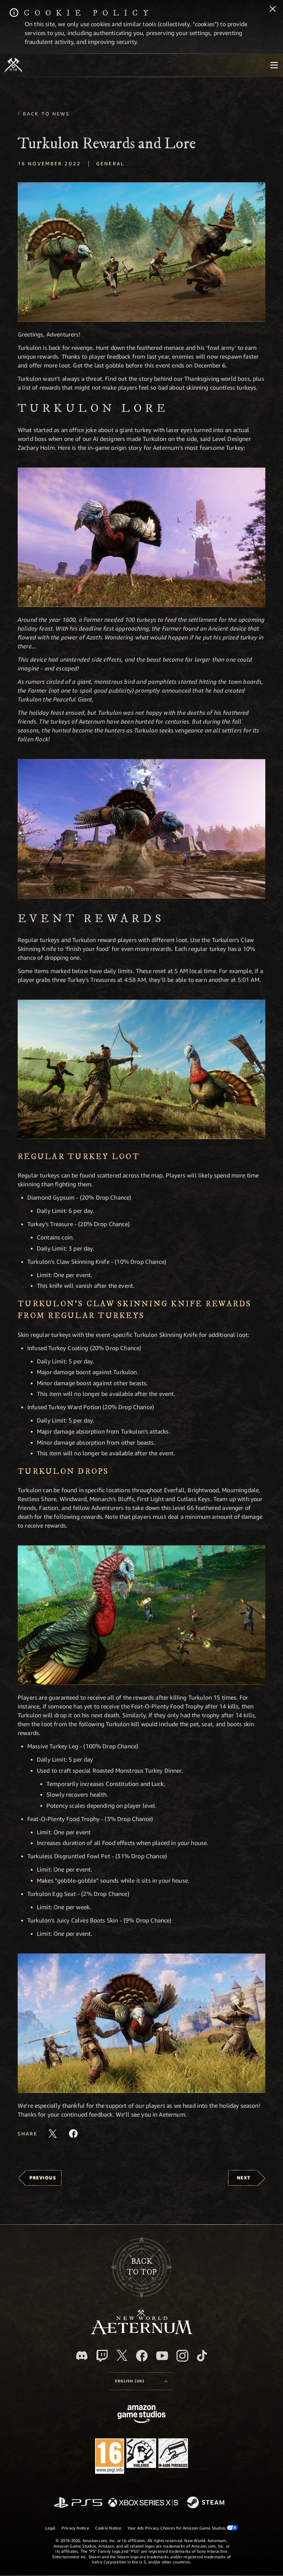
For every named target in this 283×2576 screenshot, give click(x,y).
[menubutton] (274, 65)
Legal (50, 2527)
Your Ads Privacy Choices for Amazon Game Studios (182, 2527)
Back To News (46, 114)
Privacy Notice (75, 2527)
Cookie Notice (108, 2527)
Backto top (142, 2266)
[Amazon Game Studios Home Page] (141, 2415)
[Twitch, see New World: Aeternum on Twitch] (102, 2356)
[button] (141, 252)
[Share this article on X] (52, 2133)
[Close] (273, 9)
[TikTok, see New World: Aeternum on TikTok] (202, 2356)
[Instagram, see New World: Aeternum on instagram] (182, 2356)
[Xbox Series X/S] (143, 2503)
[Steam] (206, 2503)
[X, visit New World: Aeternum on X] (121, 2355)
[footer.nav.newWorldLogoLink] (141, 2332)
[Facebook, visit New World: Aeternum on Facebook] (142, 2356)
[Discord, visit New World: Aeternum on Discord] (82, 2355)
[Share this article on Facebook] (73, 2133)
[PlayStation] (78, 2503)
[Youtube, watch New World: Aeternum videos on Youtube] (162, 2356)
